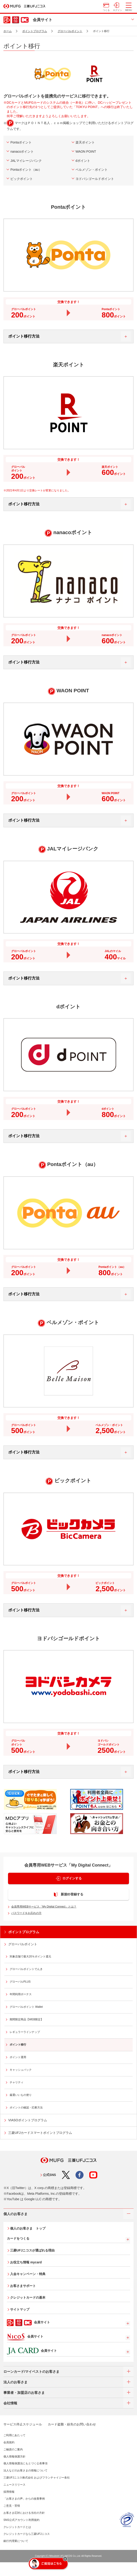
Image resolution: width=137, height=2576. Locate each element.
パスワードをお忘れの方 (26, 1913)
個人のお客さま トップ (27, 2228)
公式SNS (49, 2175)
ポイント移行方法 (69, 336)
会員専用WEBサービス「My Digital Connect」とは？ (43, 1906)
